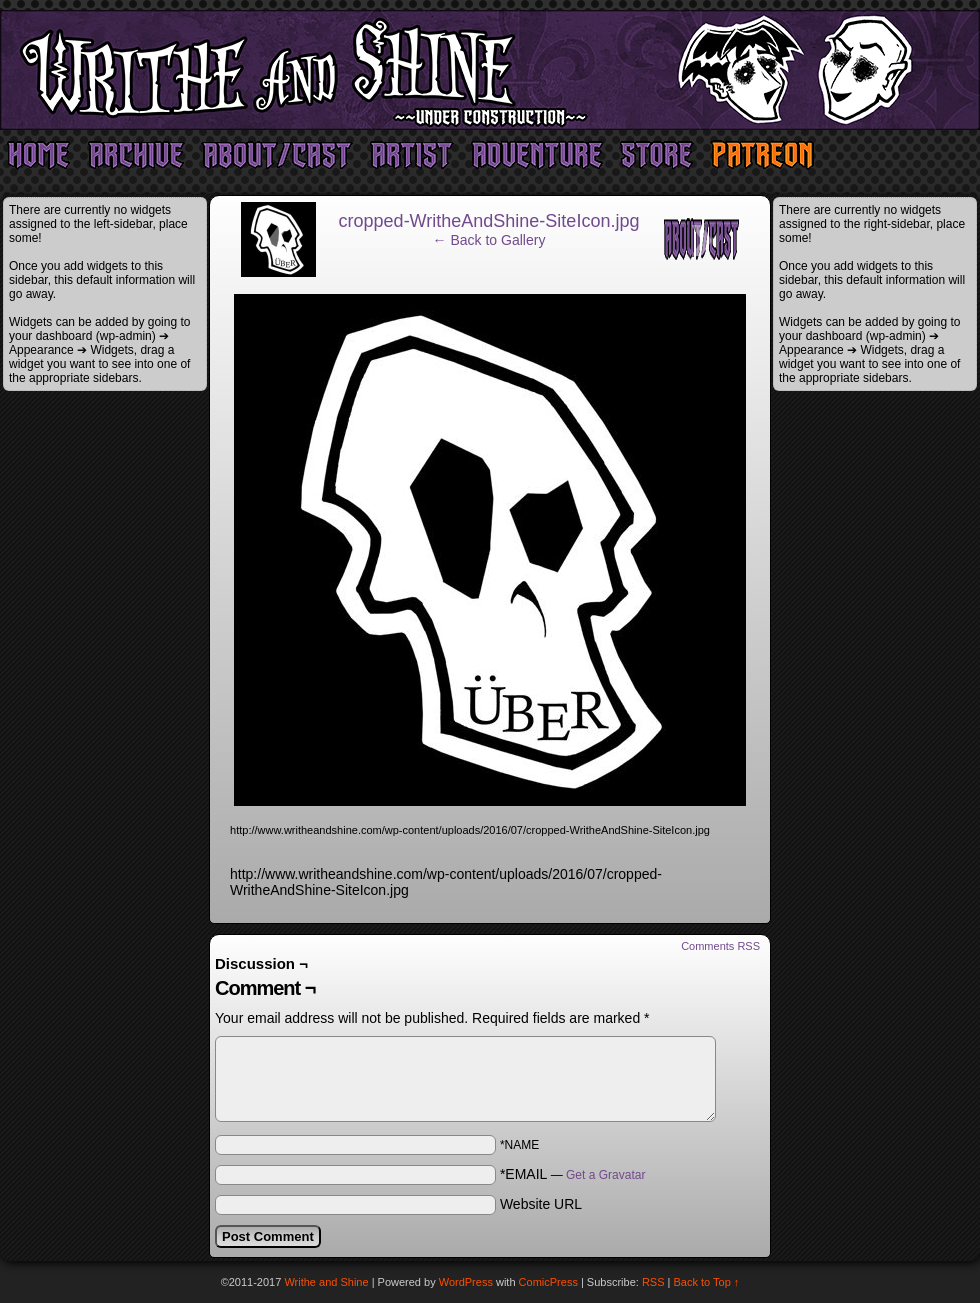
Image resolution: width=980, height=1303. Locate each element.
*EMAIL (573, 1174)
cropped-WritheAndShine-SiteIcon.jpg (489, 221)
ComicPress (548, 1282)
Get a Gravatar (605, 1175)
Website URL (541, 1204)
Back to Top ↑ (707, 1282)
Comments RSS (720, 946)
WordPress (466, 1282)
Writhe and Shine (490, 70)
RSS (653, 1282)
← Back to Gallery (489, 240)
